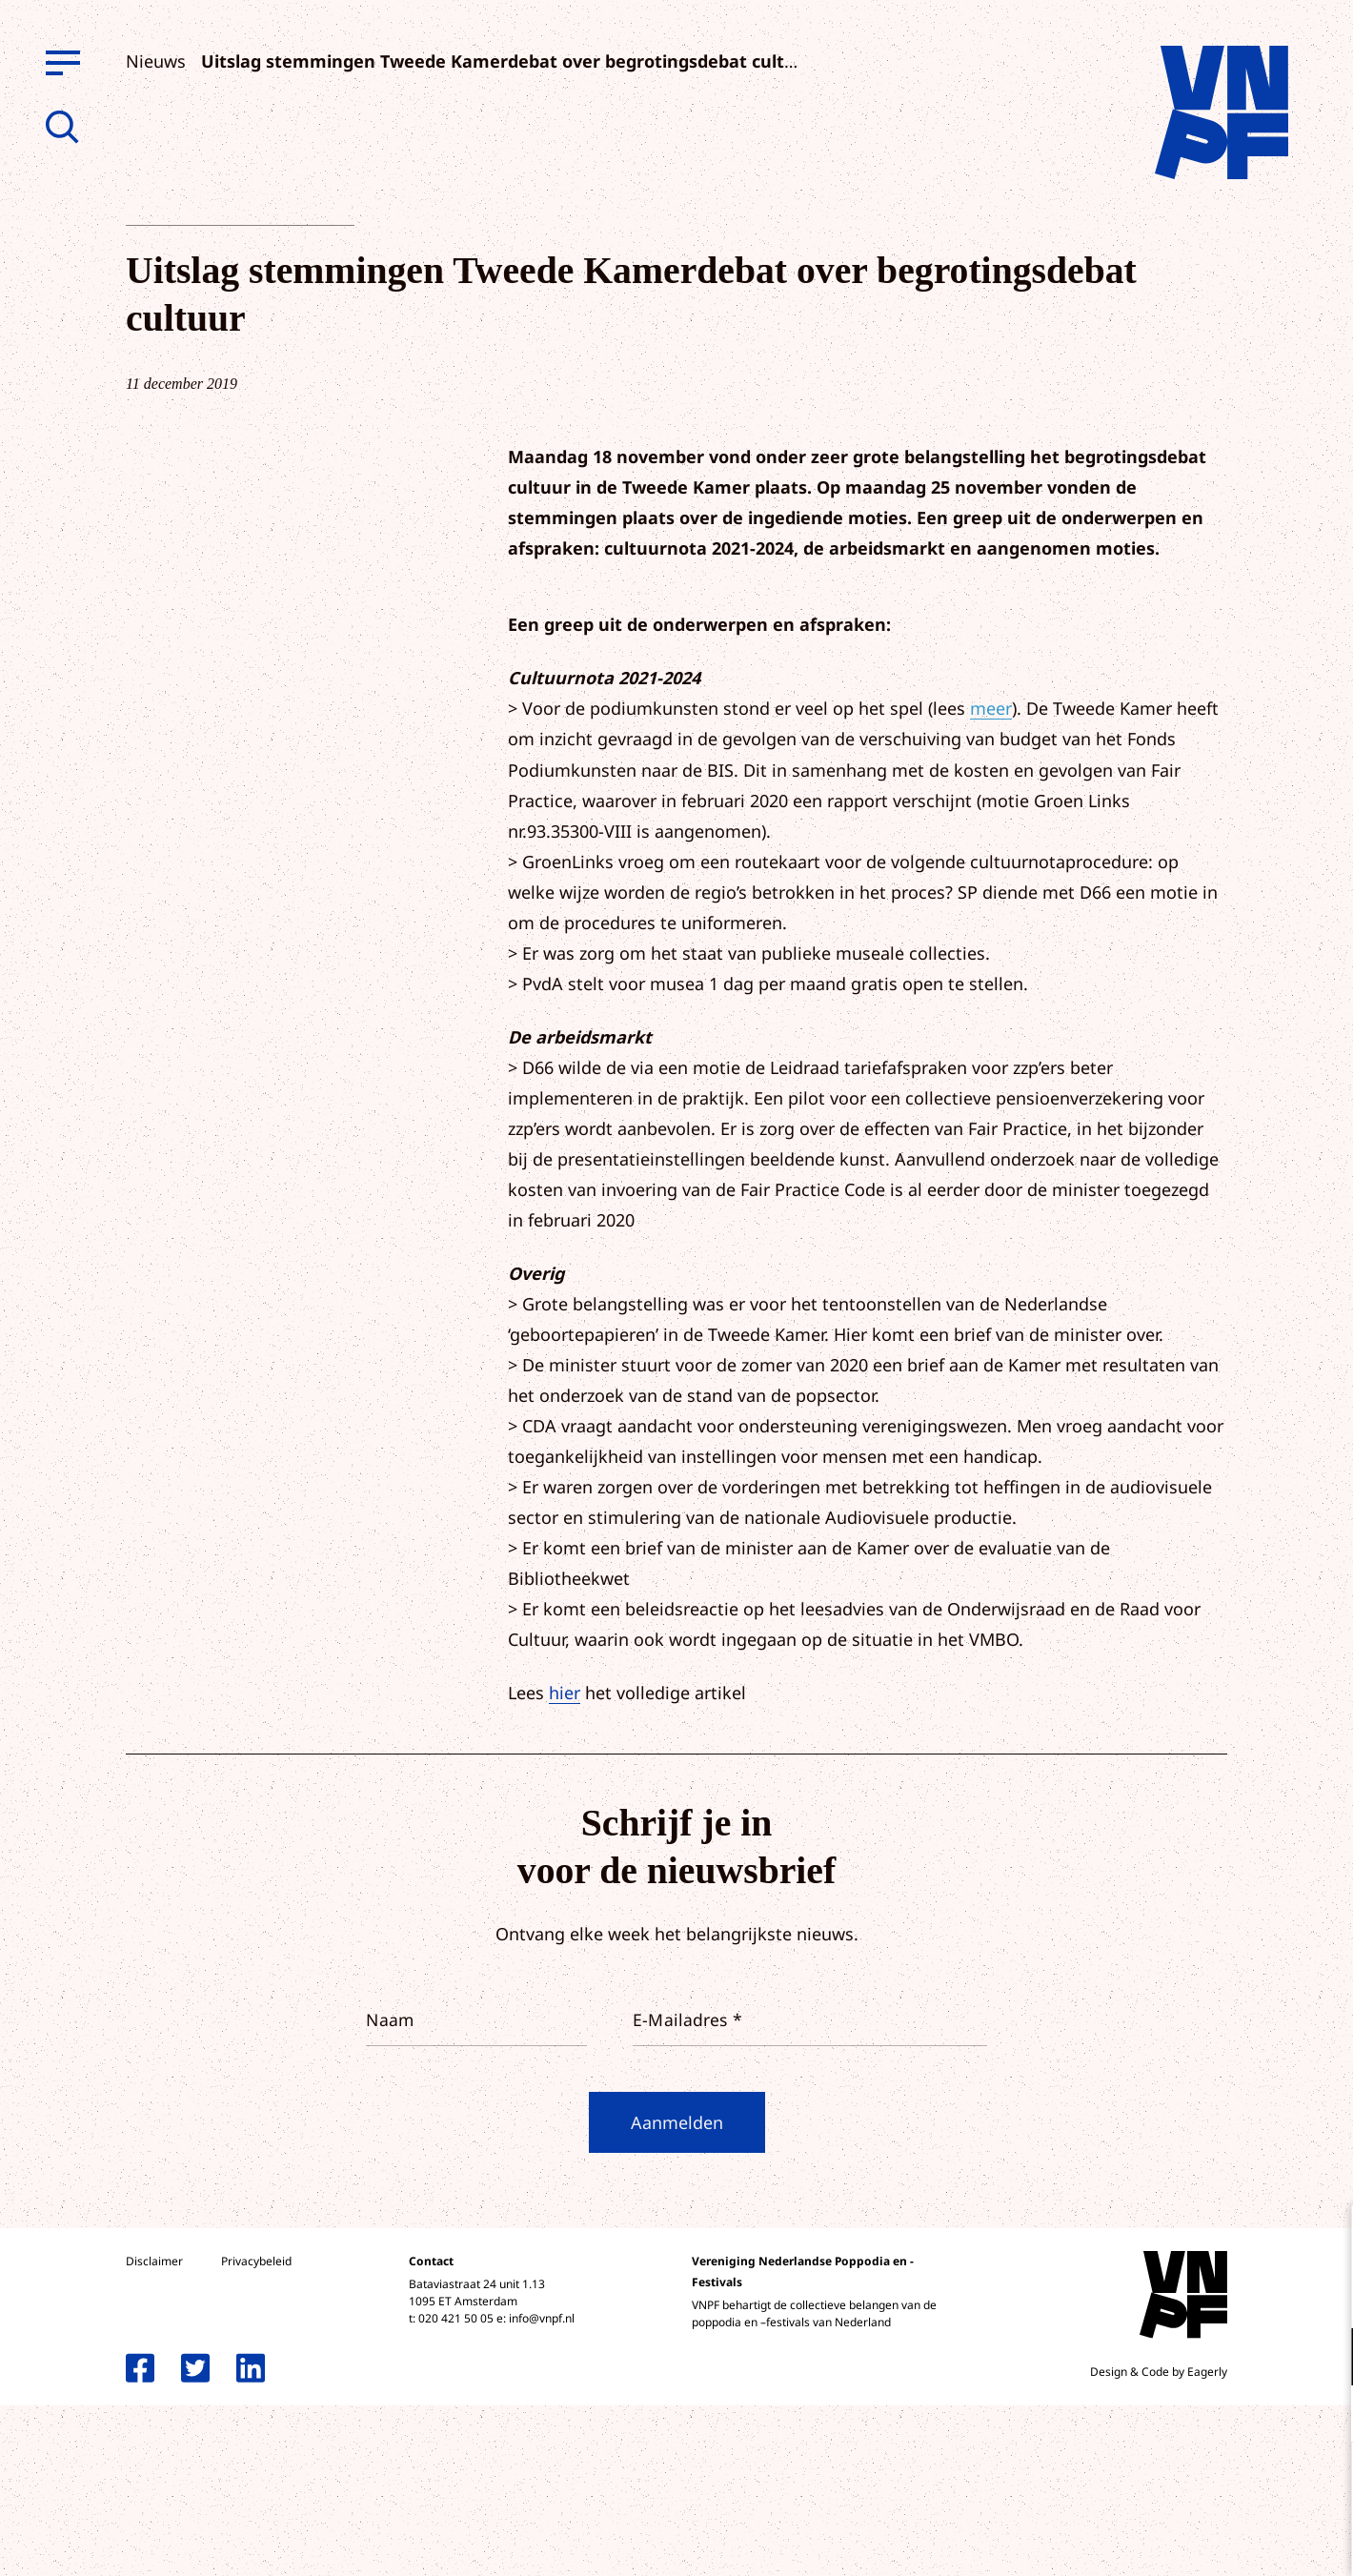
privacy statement (1259, 2294)
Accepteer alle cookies (1191, 2485)
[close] (1323, 2239)
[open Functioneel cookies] (1322, 2358)
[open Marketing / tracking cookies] (1322, 2415)
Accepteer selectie (1191, 2540)
